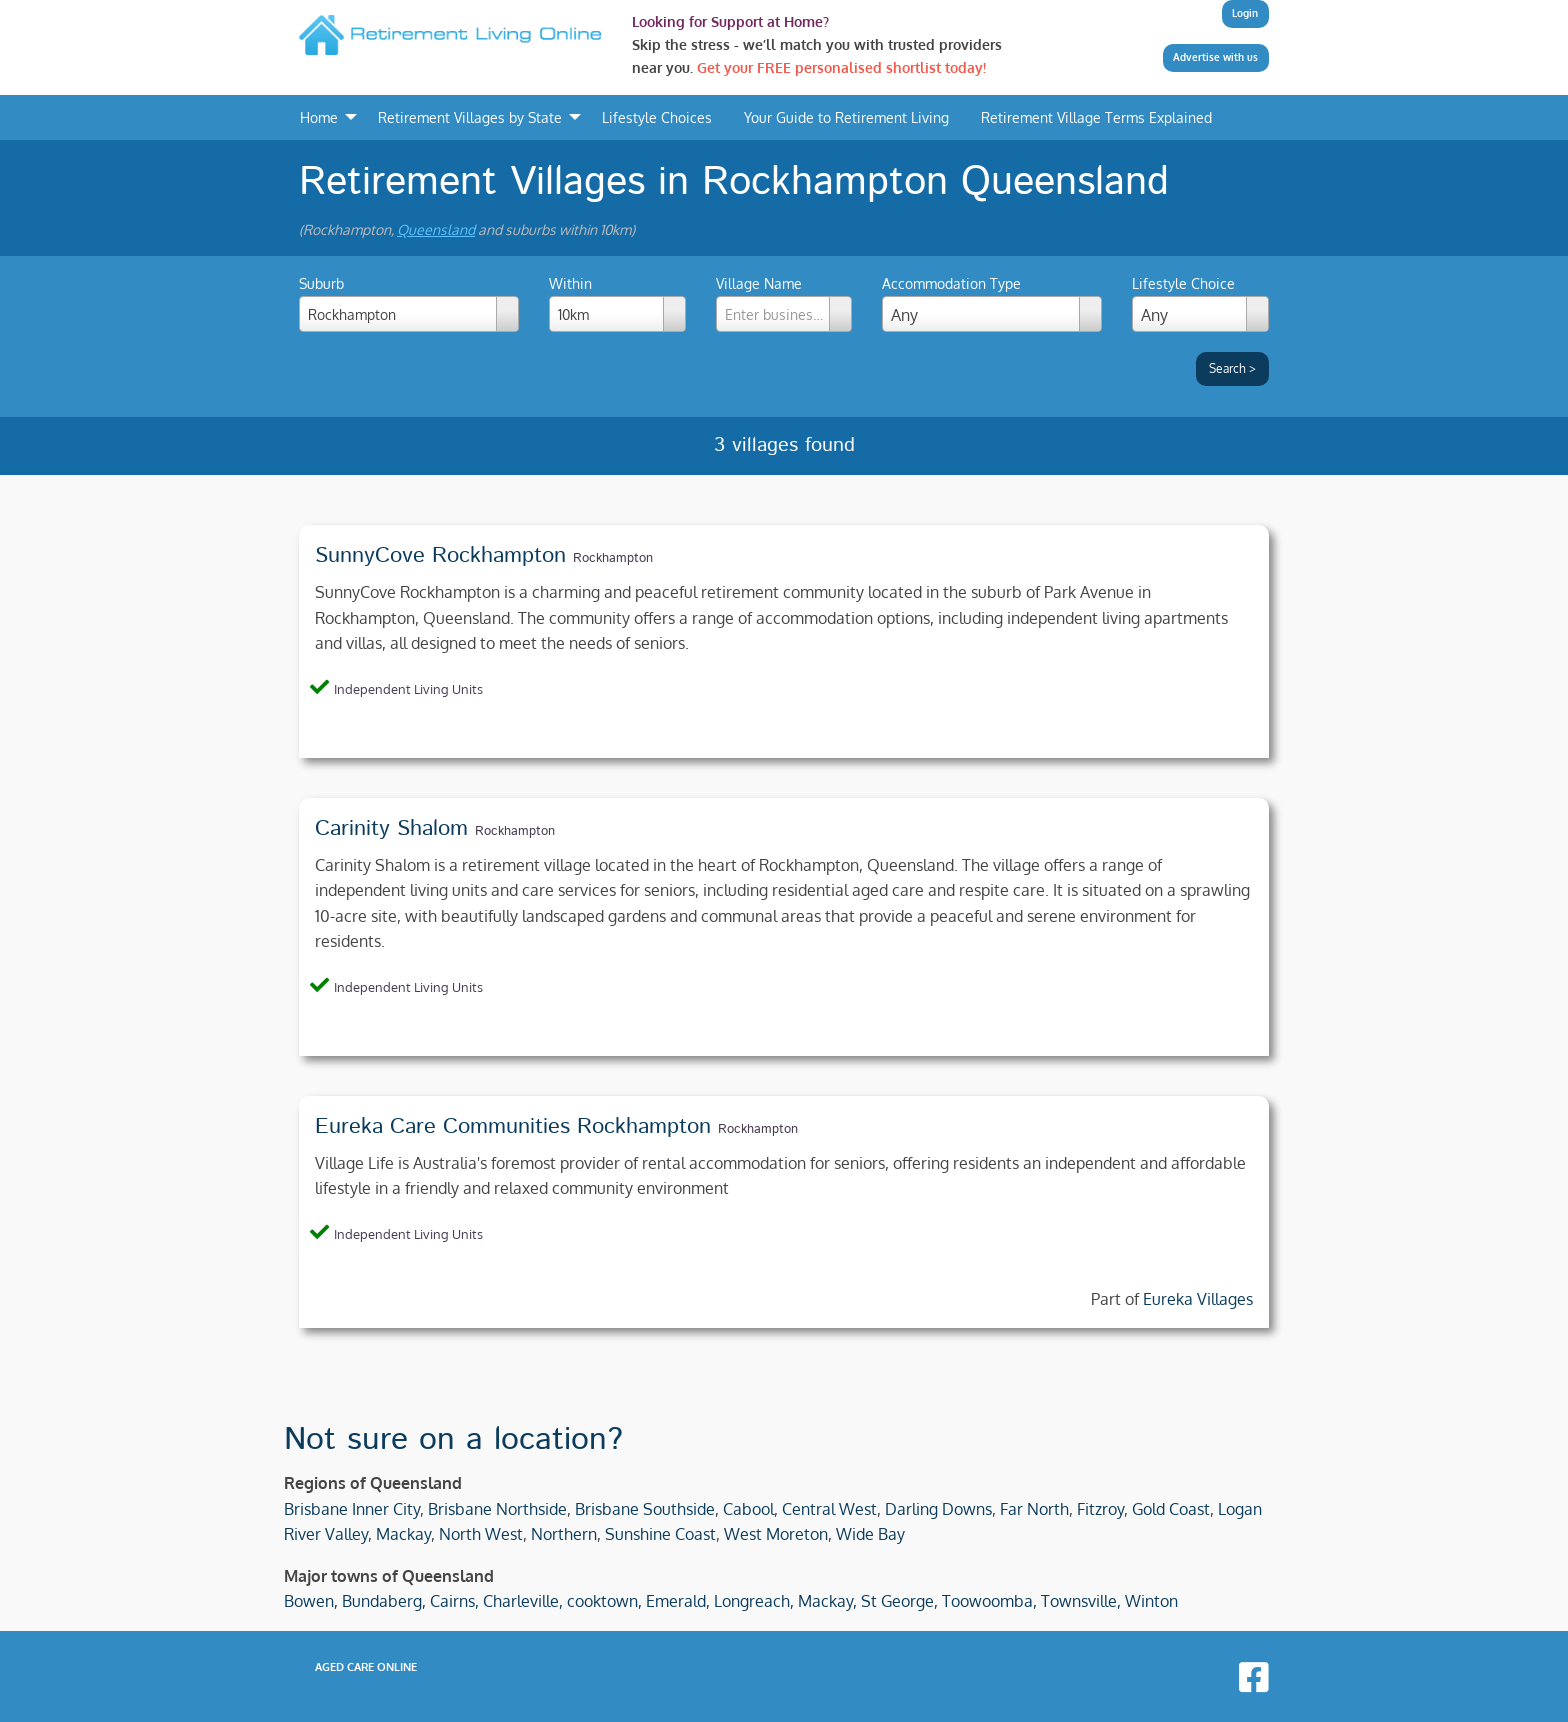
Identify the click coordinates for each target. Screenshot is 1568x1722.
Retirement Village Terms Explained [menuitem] (1096, 117)
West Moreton (776, 1534)
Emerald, (678, 1601)
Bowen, (311, 1601)
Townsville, (1081, 1601)
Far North (1034, 1509)
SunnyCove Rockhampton (440, 556)
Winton (1151, 1601)
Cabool (748, 1509)
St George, (899, 1601)
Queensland (436, 229)
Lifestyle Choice (1183, 283)
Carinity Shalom (391, 829)
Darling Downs (938, 1509)
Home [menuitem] (319, 117)
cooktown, (604, 1601)
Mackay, (827, 1601)
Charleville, (523, 1601)
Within (617, 303)
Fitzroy (1100, 1509)
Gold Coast (1171, 1509)
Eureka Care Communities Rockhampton (513, 1127)
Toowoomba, (989, 1601)
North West (481, 1534)
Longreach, (754, 1601)
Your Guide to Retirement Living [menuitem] (846, 117)
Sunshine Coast (660, 1534)
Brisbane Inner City (352, 1509)
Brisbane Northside (497, 1509)
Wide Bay (870, 1534)
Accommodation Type (951, 283)
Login (1245, 13)
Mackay (403, 1534)
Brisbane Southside (645, 1509)
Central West (829, 1509)
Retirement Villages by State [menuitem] (470, 117)
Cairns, (454, 1601)
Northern (564, 1534)
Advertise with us (1215, 57)
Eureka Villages (1198, 1299)
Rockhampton (613, 558)
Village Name (784, 303)
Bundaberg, (384, 1601)
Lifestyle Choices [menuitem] (657, 117)
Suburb (409, 303)
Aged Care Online (366, 1667)
